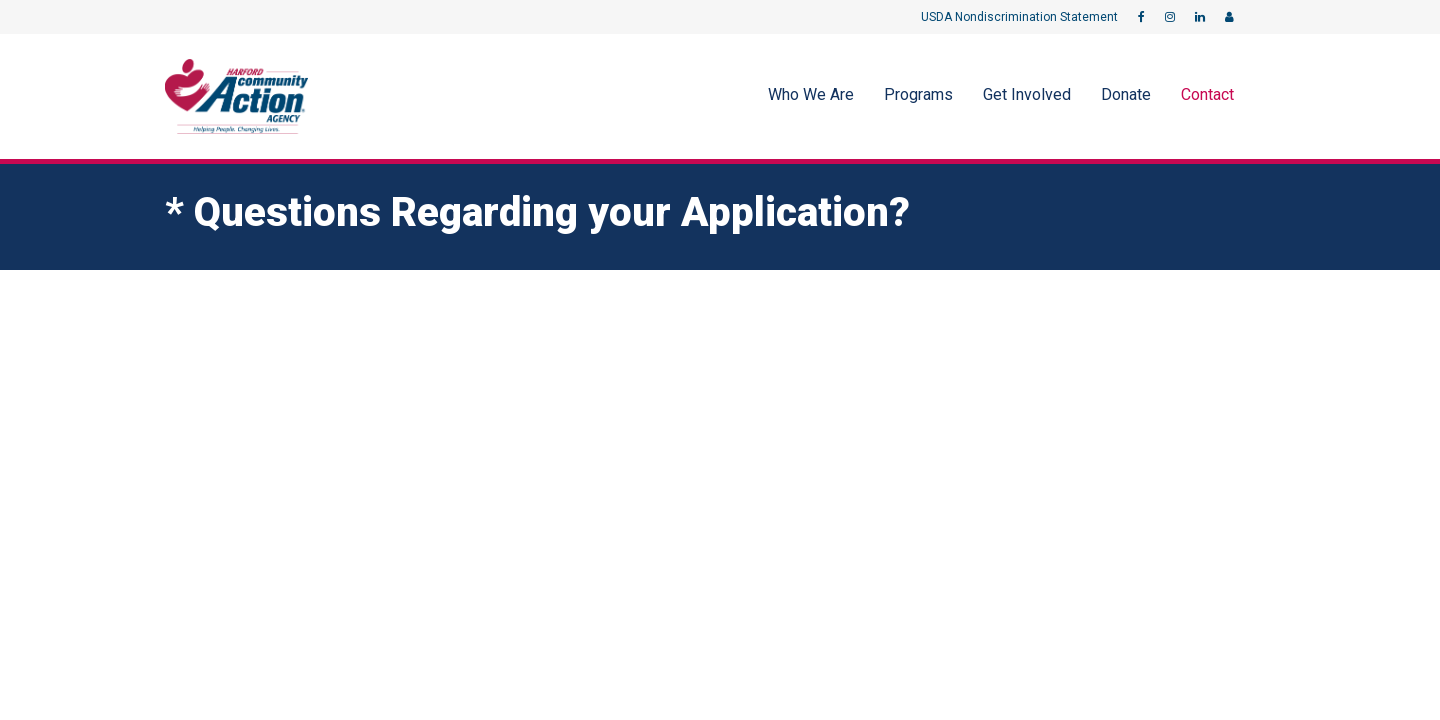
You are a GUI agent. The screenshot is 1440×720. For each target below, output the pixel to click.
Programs (918, 94)
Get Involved (1027, 94)
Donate (1126, 94)
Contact (1207, 94)
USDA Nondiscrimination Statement (1019, 17)
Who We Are (811, 94)
